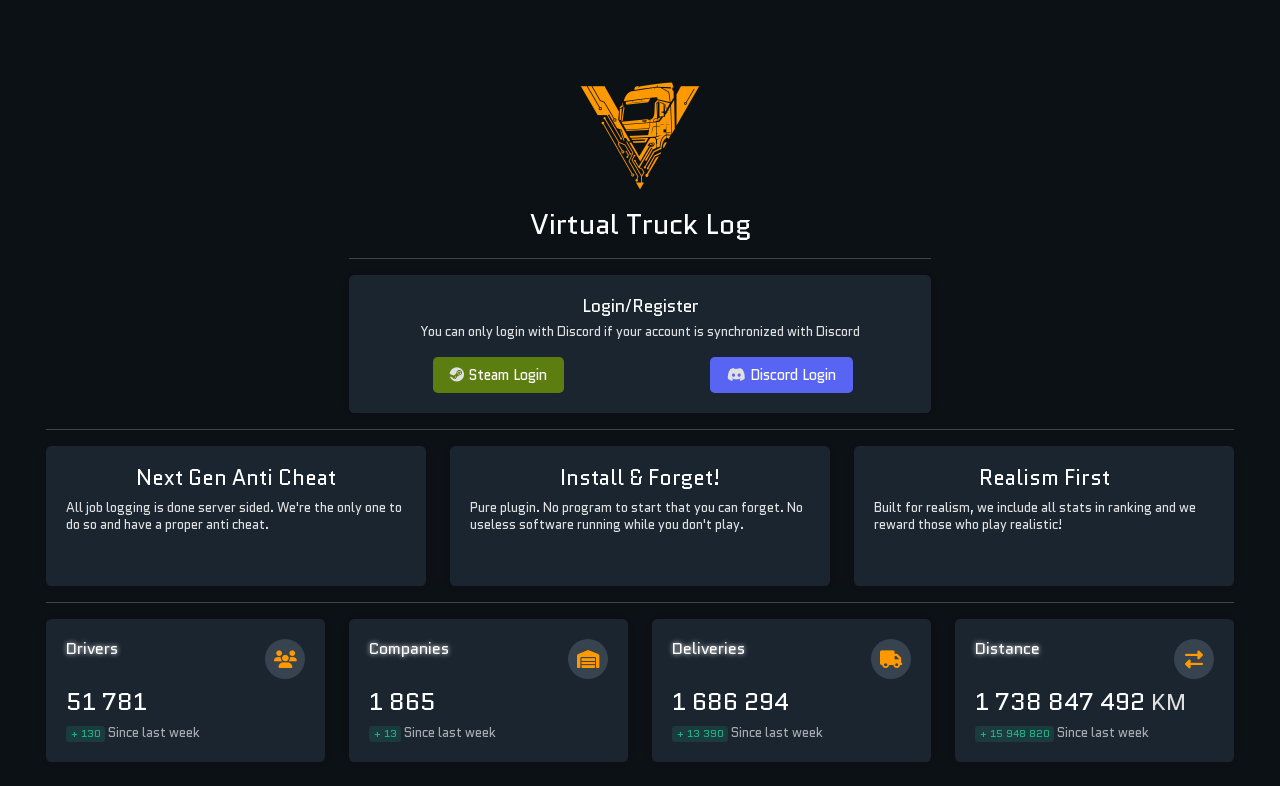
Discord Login (781, 374)
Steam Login (498, 374)
